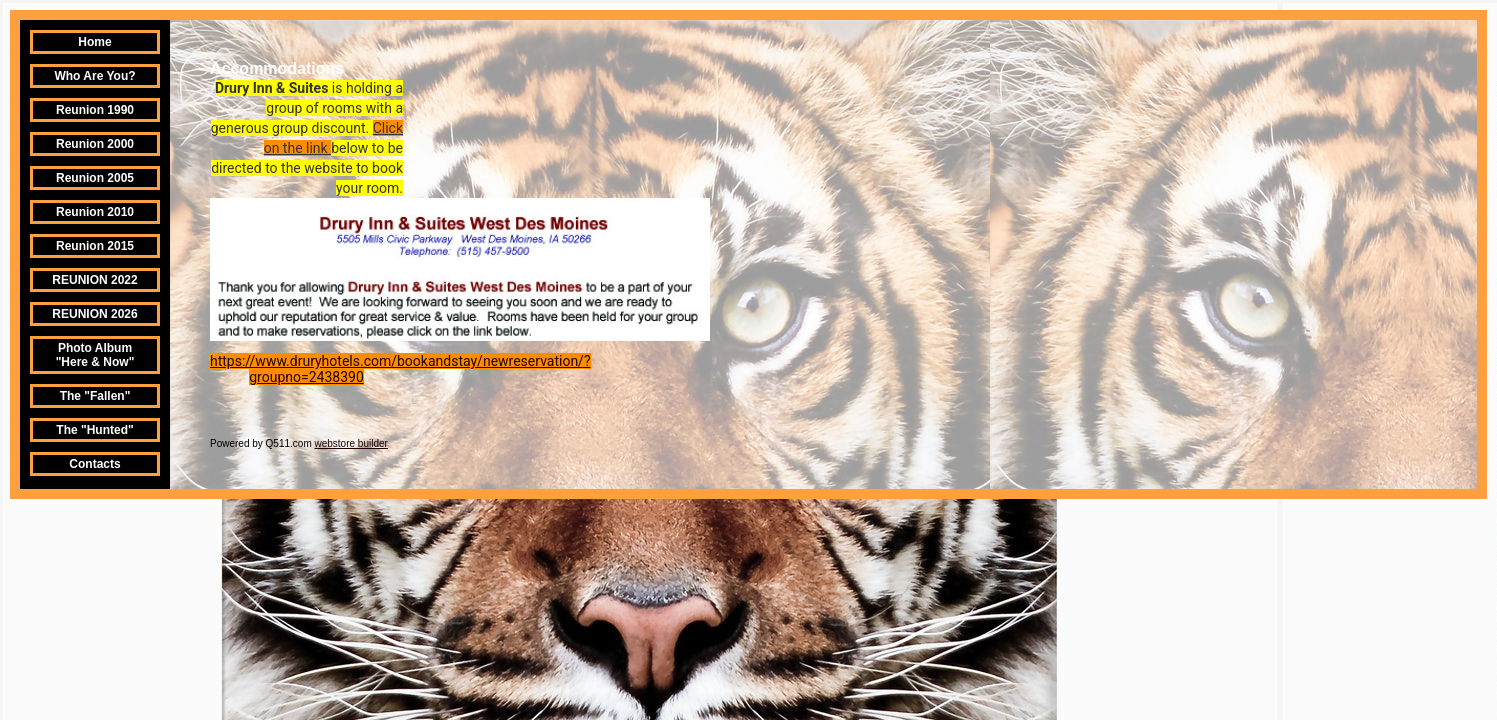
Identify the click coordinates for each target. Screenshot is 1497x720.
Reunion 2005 (95, 178)
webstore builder (351, 443)
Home (94, 42)
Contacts (94, 464)
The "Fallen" (95, 396)
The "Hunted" (94, 430)
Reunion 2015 (95, 246)
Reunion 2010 (95, 212)
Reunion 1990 (95, 110)
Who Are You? (94, 76)
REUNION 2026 (94, 314)
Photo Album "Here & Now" (95, 355)
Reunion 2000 (95, 144)
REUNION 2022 (94, 280)
